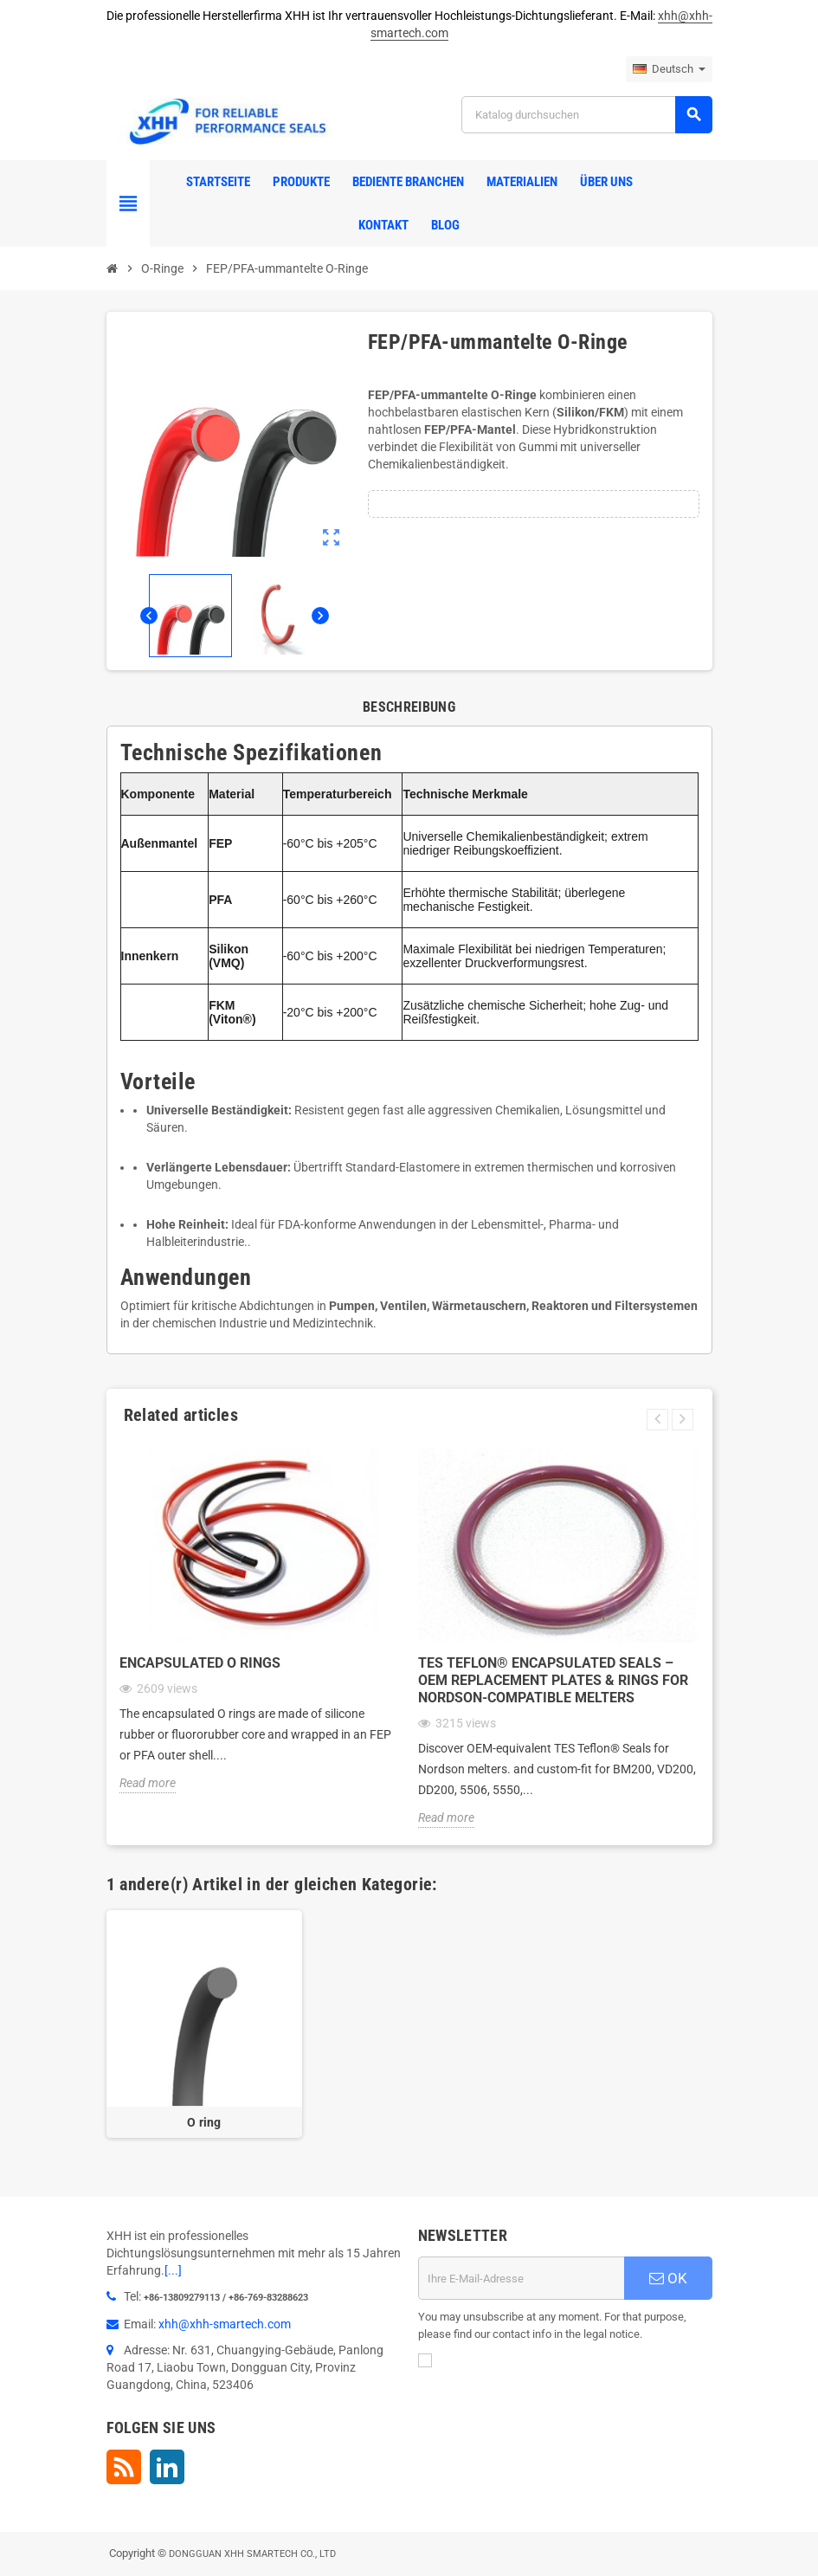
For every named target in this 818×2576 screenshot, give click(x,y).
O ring (204, 2122)
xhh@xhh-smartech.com (224, 2324)
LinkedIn (167, 2467)
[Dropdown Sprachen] (669, 69)
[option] (204, 2024)
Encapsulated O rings (199, 1663)
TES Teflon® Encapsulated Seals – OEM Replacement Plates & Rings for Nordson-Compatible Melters (553, 1680)
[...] (173, 2270)
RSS (123, 2467)
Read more (147, 1783)
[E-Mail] (521, 2278)
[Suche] (586, 114)
